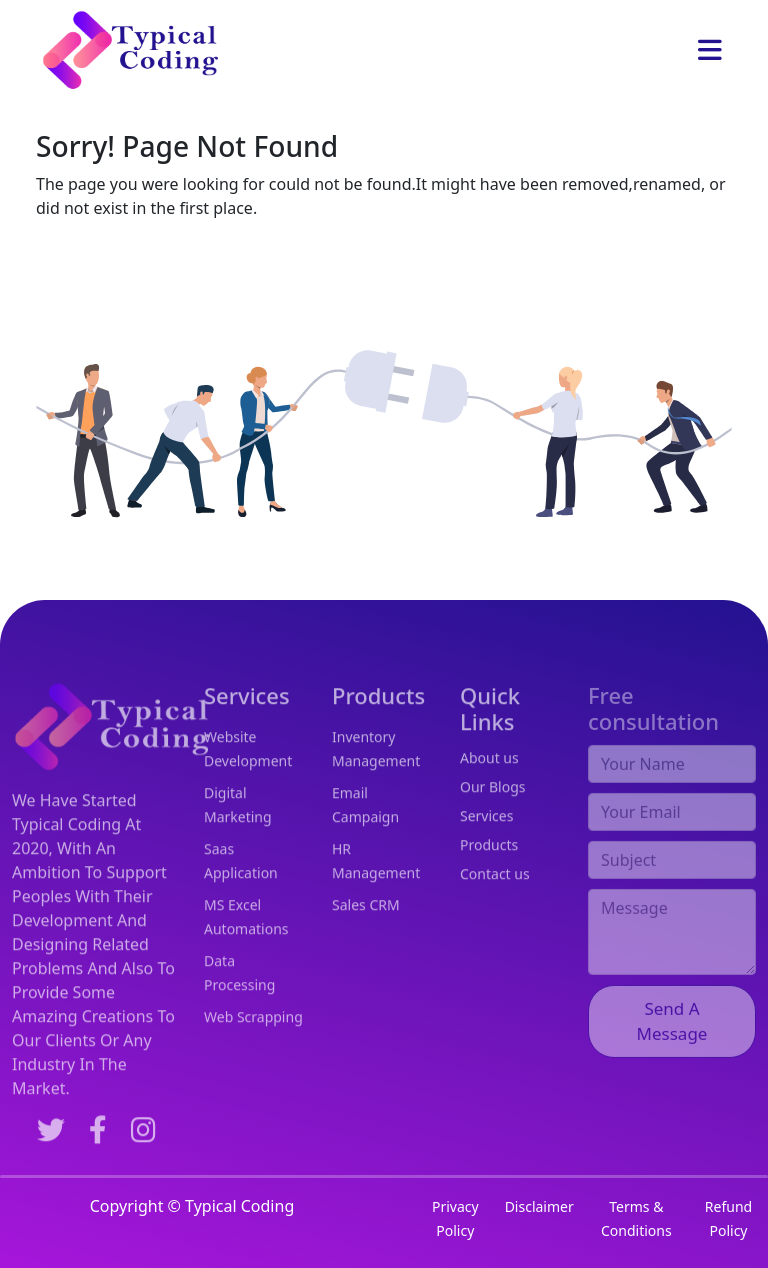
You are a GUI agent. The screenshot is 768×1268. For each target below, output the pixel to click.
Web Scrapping (253, 1049)
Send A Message (672, 1045)
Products (489, 876)
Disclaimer (539, 1206)
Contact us (495, 905)
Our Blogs (493, 818)
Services (486, 847)
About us (489, 789)
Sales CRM (366, 937)
